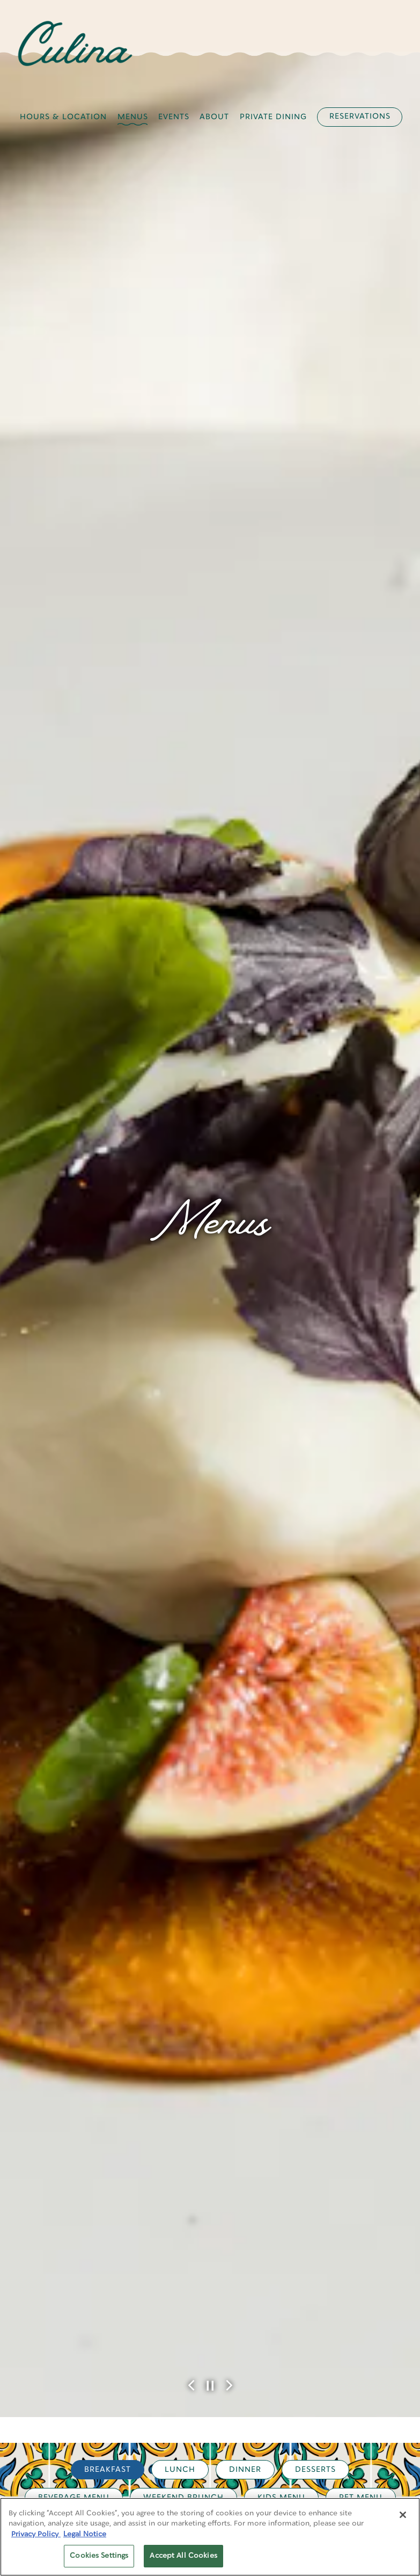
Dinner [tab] (245, 1718)
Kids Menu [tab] (281, 1746)
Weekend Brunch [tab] (183, 1746)
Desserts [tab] (315, 1718)
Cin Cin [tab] (155, 1774)
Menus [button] (132, 117)
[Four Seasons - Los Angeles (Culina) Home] (75, 43)
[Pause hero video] (210, 1634)
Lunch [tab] (180, 1718)
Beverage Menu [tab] (73, 1746)
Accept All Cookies (183, 2555)
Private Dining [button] (273, 117)
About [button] (214, 117)
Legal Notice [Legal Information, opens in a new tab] (84, 2534)
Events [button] (173, 117)
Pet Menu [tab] (360, 1746)
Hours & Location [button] (63, 117)
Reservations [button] (359, 116)
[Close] (403, 2515)
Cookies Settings (99, 2555)
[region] (210, 2537)
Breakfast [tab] (107, 1718)
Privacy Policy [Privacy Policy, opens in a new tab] (36, 2534)
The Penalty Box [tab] (244, 1774)
